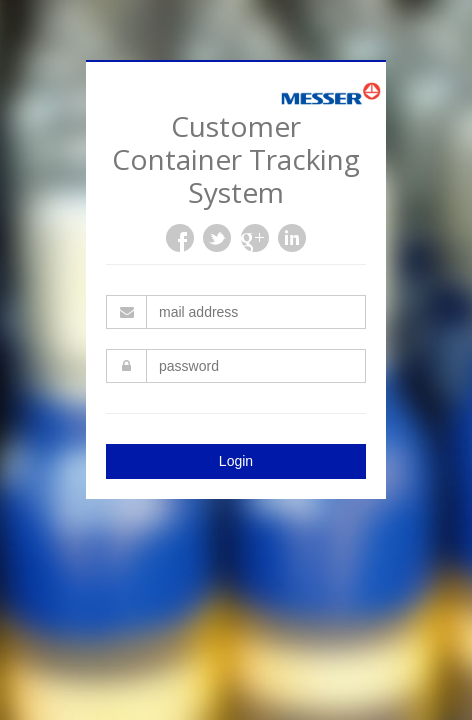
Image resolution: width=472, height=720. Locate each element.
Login (236, 461)
